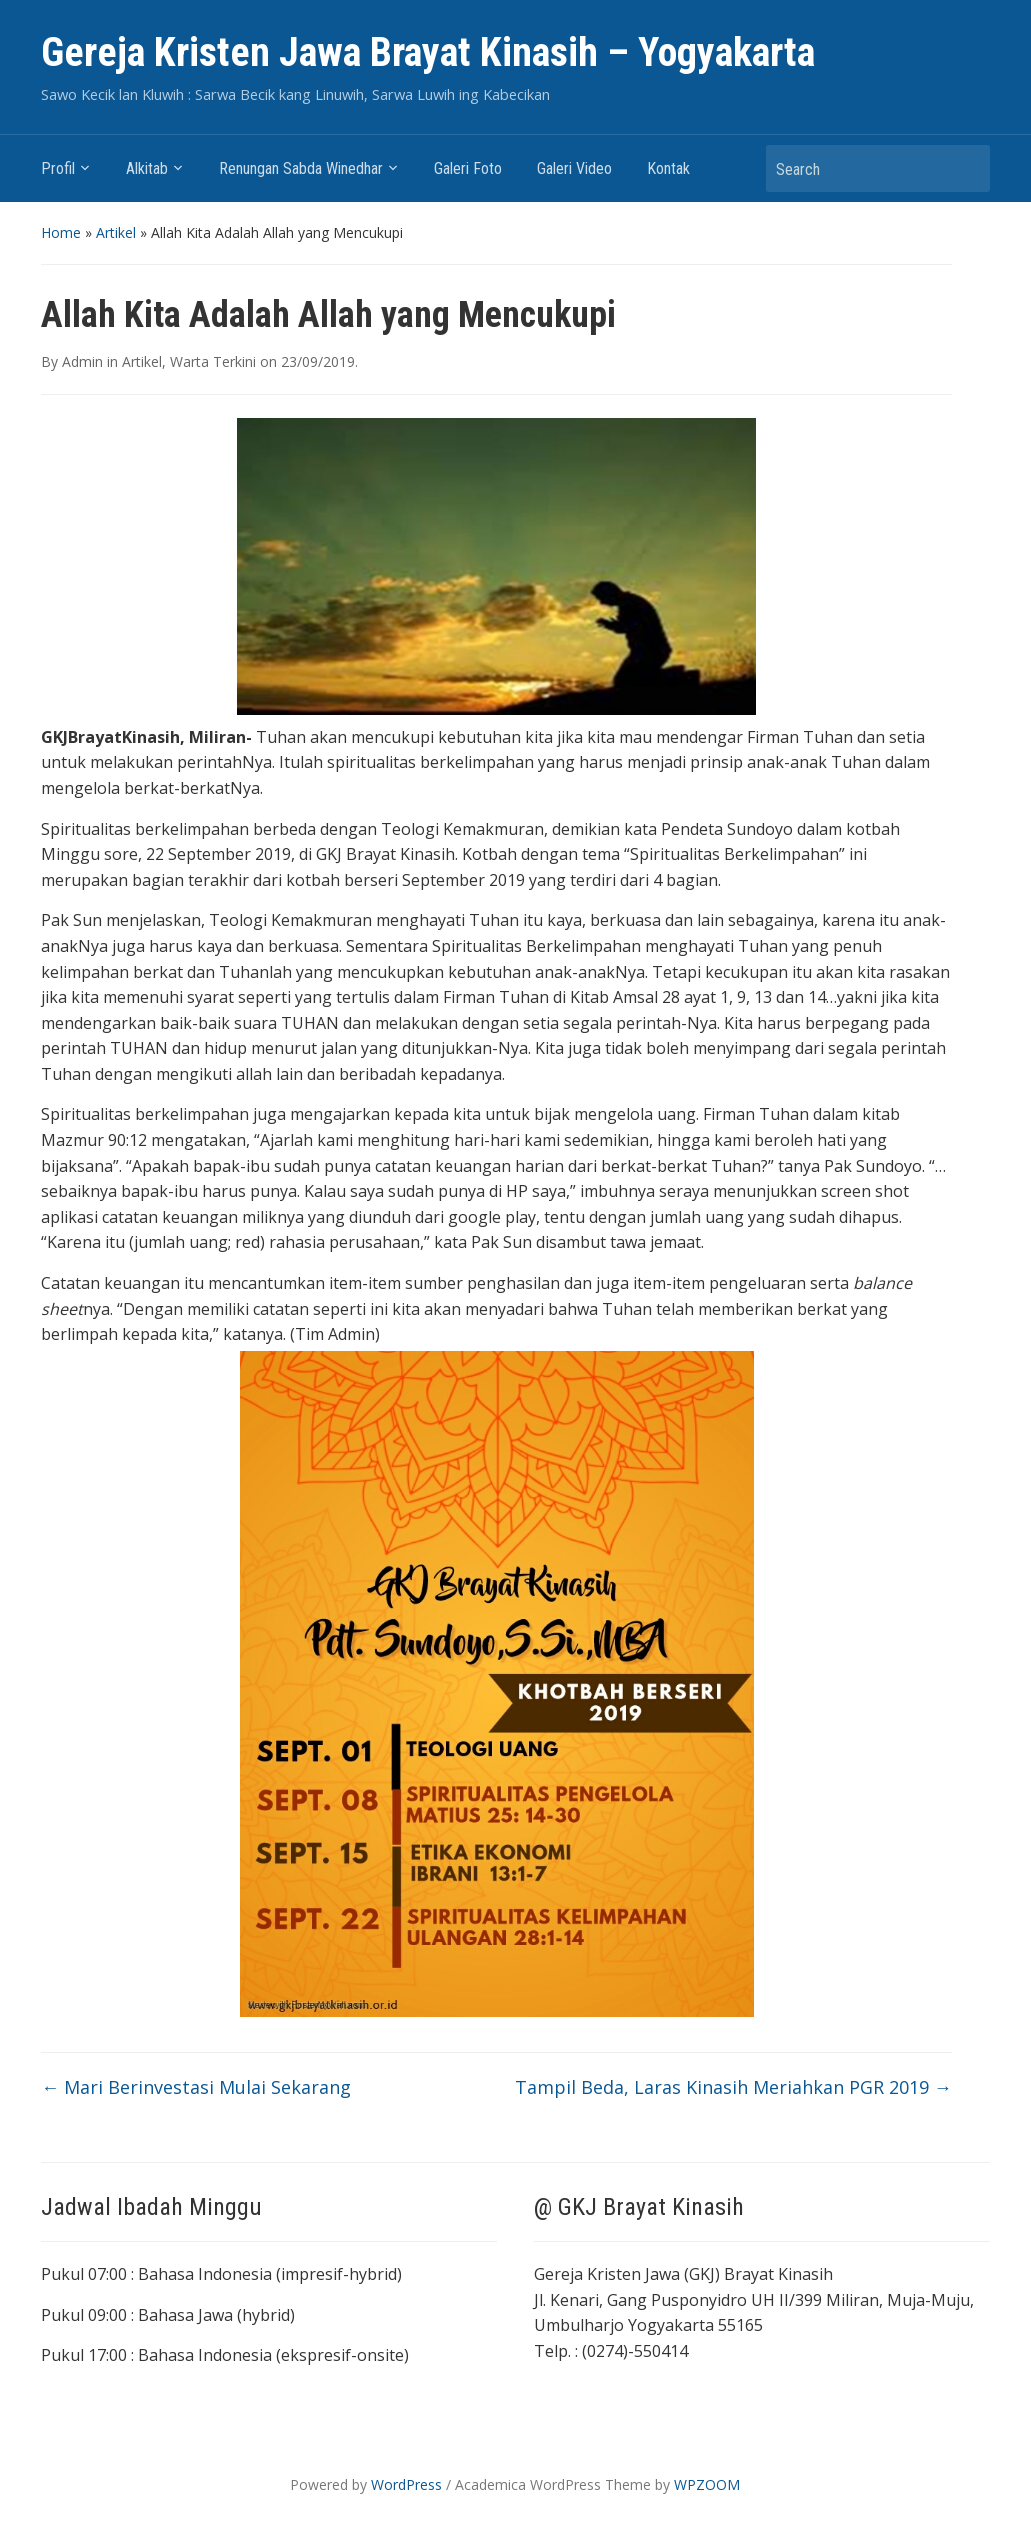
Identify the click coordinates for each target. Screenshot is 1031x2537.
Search (965, 168)
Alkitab (147, 168)
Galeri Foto (468, 168)
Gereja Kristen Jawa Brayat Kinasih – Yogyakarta (428, 52)
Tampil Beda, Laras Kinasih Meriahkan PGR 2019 (733, 2087)
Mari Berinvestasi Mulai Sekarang (196, 2087)
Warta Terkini (213, 361)
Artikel (116, 232)
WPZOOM (707, 2484)
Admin (82, 361)
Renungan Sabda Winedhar (301, 168)
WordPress (406, 2484)
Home (61, 232)
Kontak (668, 168)
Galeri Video (574, 168)
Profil (58, 168)
